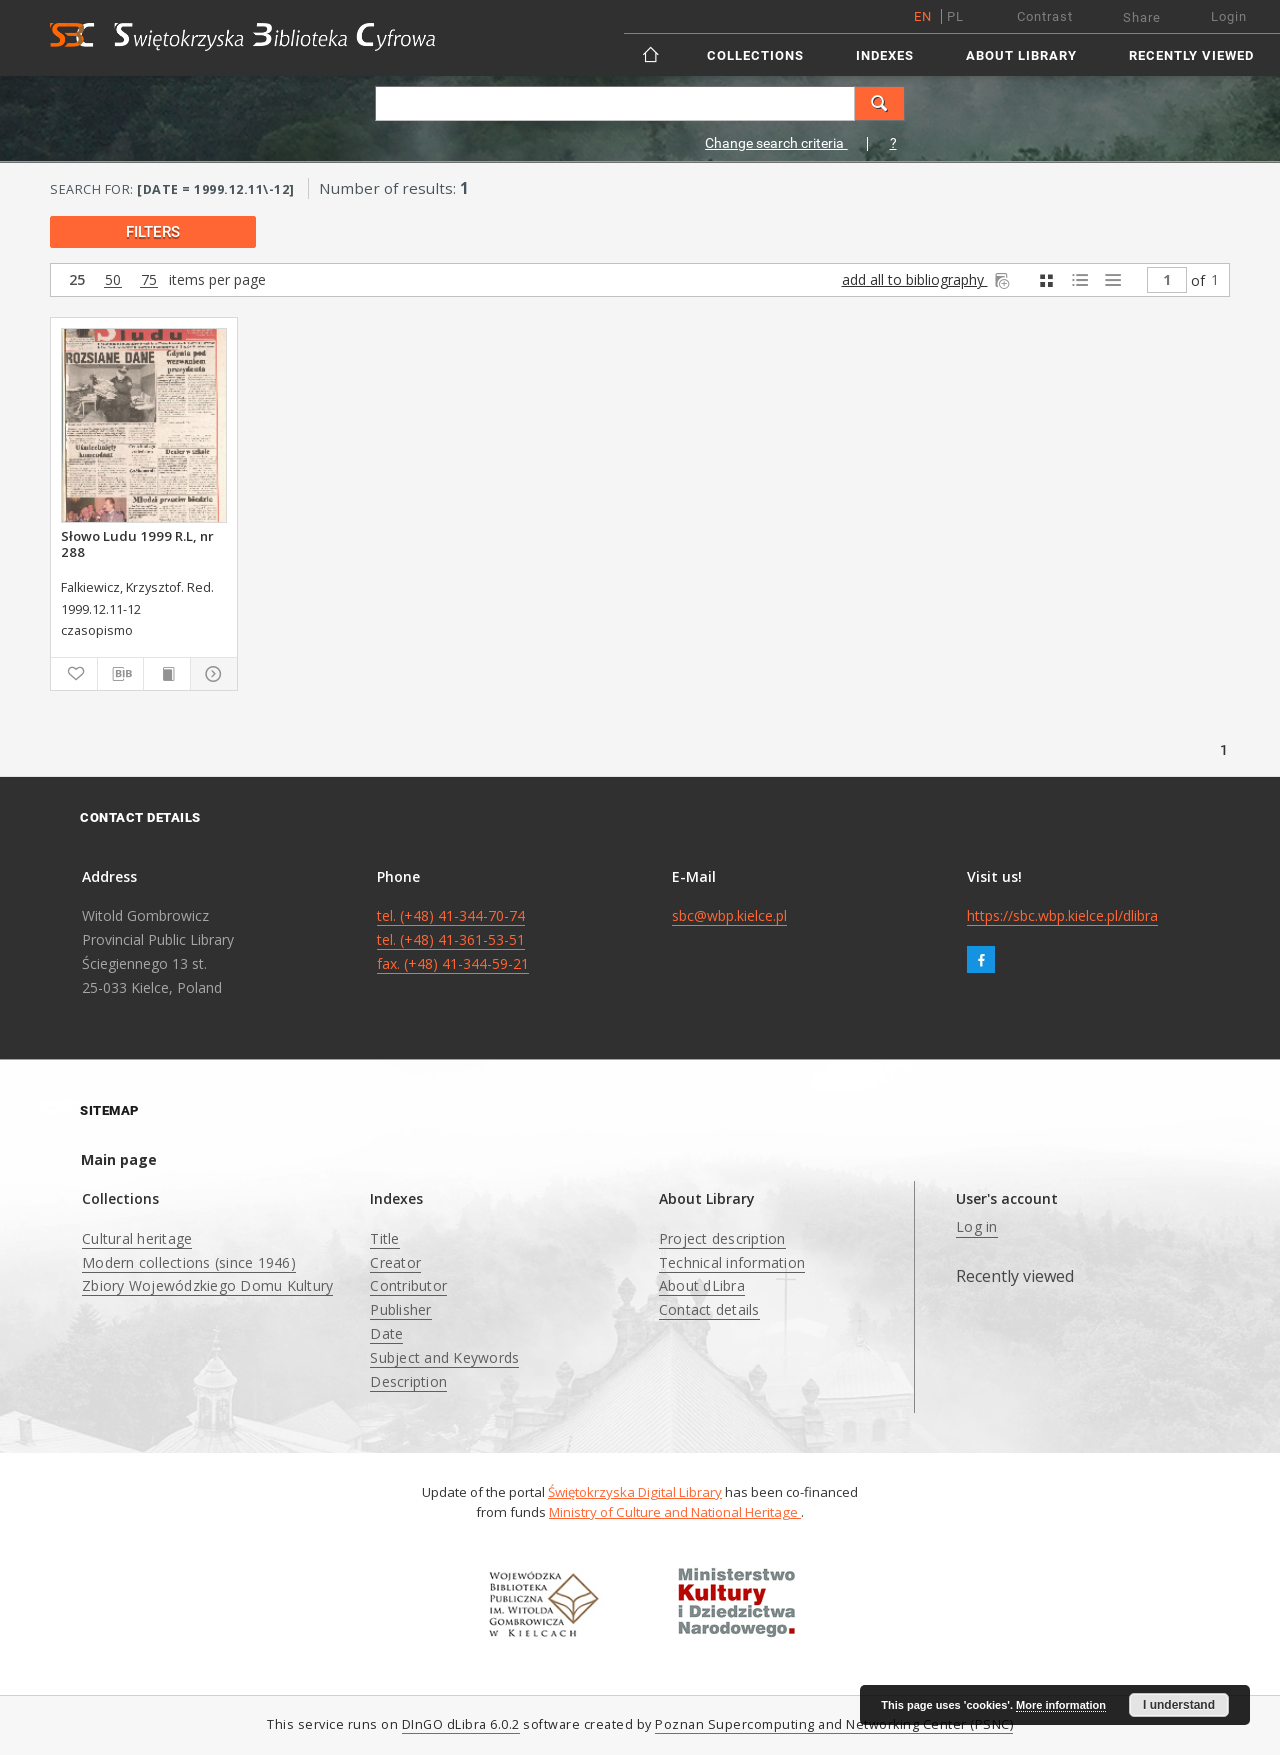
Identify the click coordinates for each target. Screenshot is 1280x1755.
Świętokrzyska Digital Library (635, 1492)
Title (384, 1238)
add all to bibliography (927, 279)
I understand (1179, 1705)
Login (1229, 16)
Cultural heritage (137, 1238)
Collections (755, 55)
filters (153, 232)
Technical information (732, 1262)
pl (955, 16)
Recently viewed (1191, 55)
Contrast (1045, 16)
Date (386, 1333)
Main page (119, 1159)
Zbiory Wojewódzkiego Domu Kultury (207, 1285)
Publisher (400, 1309)
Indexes (885, 55)
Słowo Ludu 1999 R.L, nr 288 (137, 544)
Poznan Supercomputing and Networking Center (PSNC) (834, 1724)
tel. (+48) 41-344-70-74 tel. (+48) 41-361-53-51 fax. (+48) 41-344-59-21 (453, 939)
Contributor (408, 1285)
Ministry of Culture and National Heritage (675, 1512)
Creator (395, 1262)
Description (408, 1381)
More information (1061, 1705)
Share (1142, 17)
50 (113, 280)
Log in (977, 1226)
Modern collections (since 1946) (189, 1262)
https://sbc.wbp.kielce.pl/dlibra (1062, 915)
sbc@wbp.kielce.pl (729, 915)
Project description (722, 1238)
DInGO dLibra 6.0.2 (461, 1724)
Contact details (709, 1309)
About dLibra (702, 1285)
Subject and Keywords (444, 1357)
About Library (1021, 55)
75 (149, 280)
